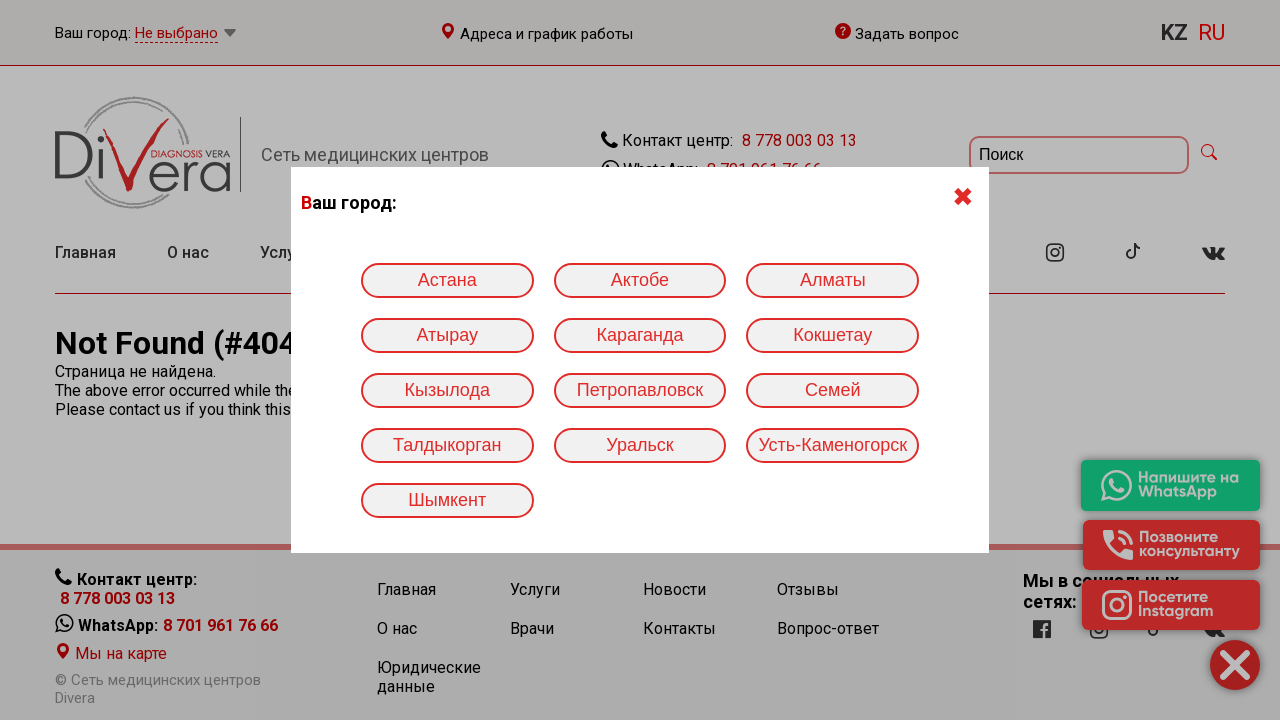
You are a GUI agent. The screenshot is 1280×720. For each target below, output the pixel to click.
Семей (832, 390)
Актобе (640, 280)
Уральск (639, 445)
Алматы (833, 280)
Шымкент (447, 500)
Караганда (639, 335)
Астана (447, 280)
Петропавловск (640, 390)
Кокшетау (832, 335)
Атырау (447, 335)
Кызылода (447, 390)
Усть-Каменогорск (832, 445)
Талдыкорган (447, 445)
